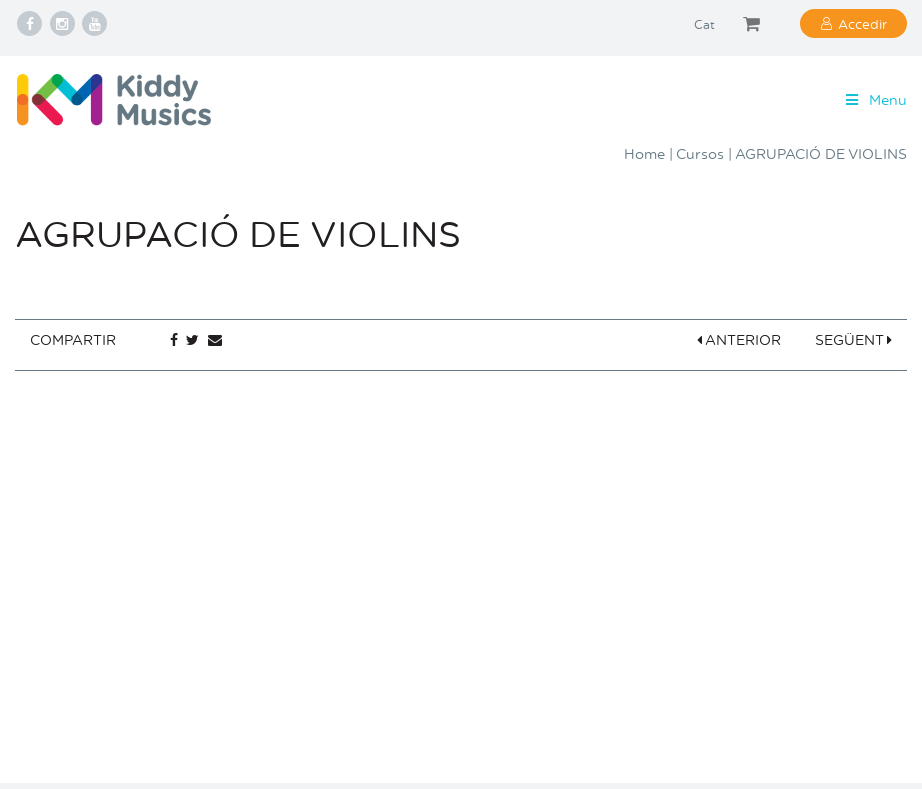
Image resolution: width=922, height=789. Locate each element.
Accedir (862, 23)
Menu (874, 99)
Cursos (700, 153)
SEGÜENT (854, 339)
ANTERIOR (739, 339)
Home (644, 153)
